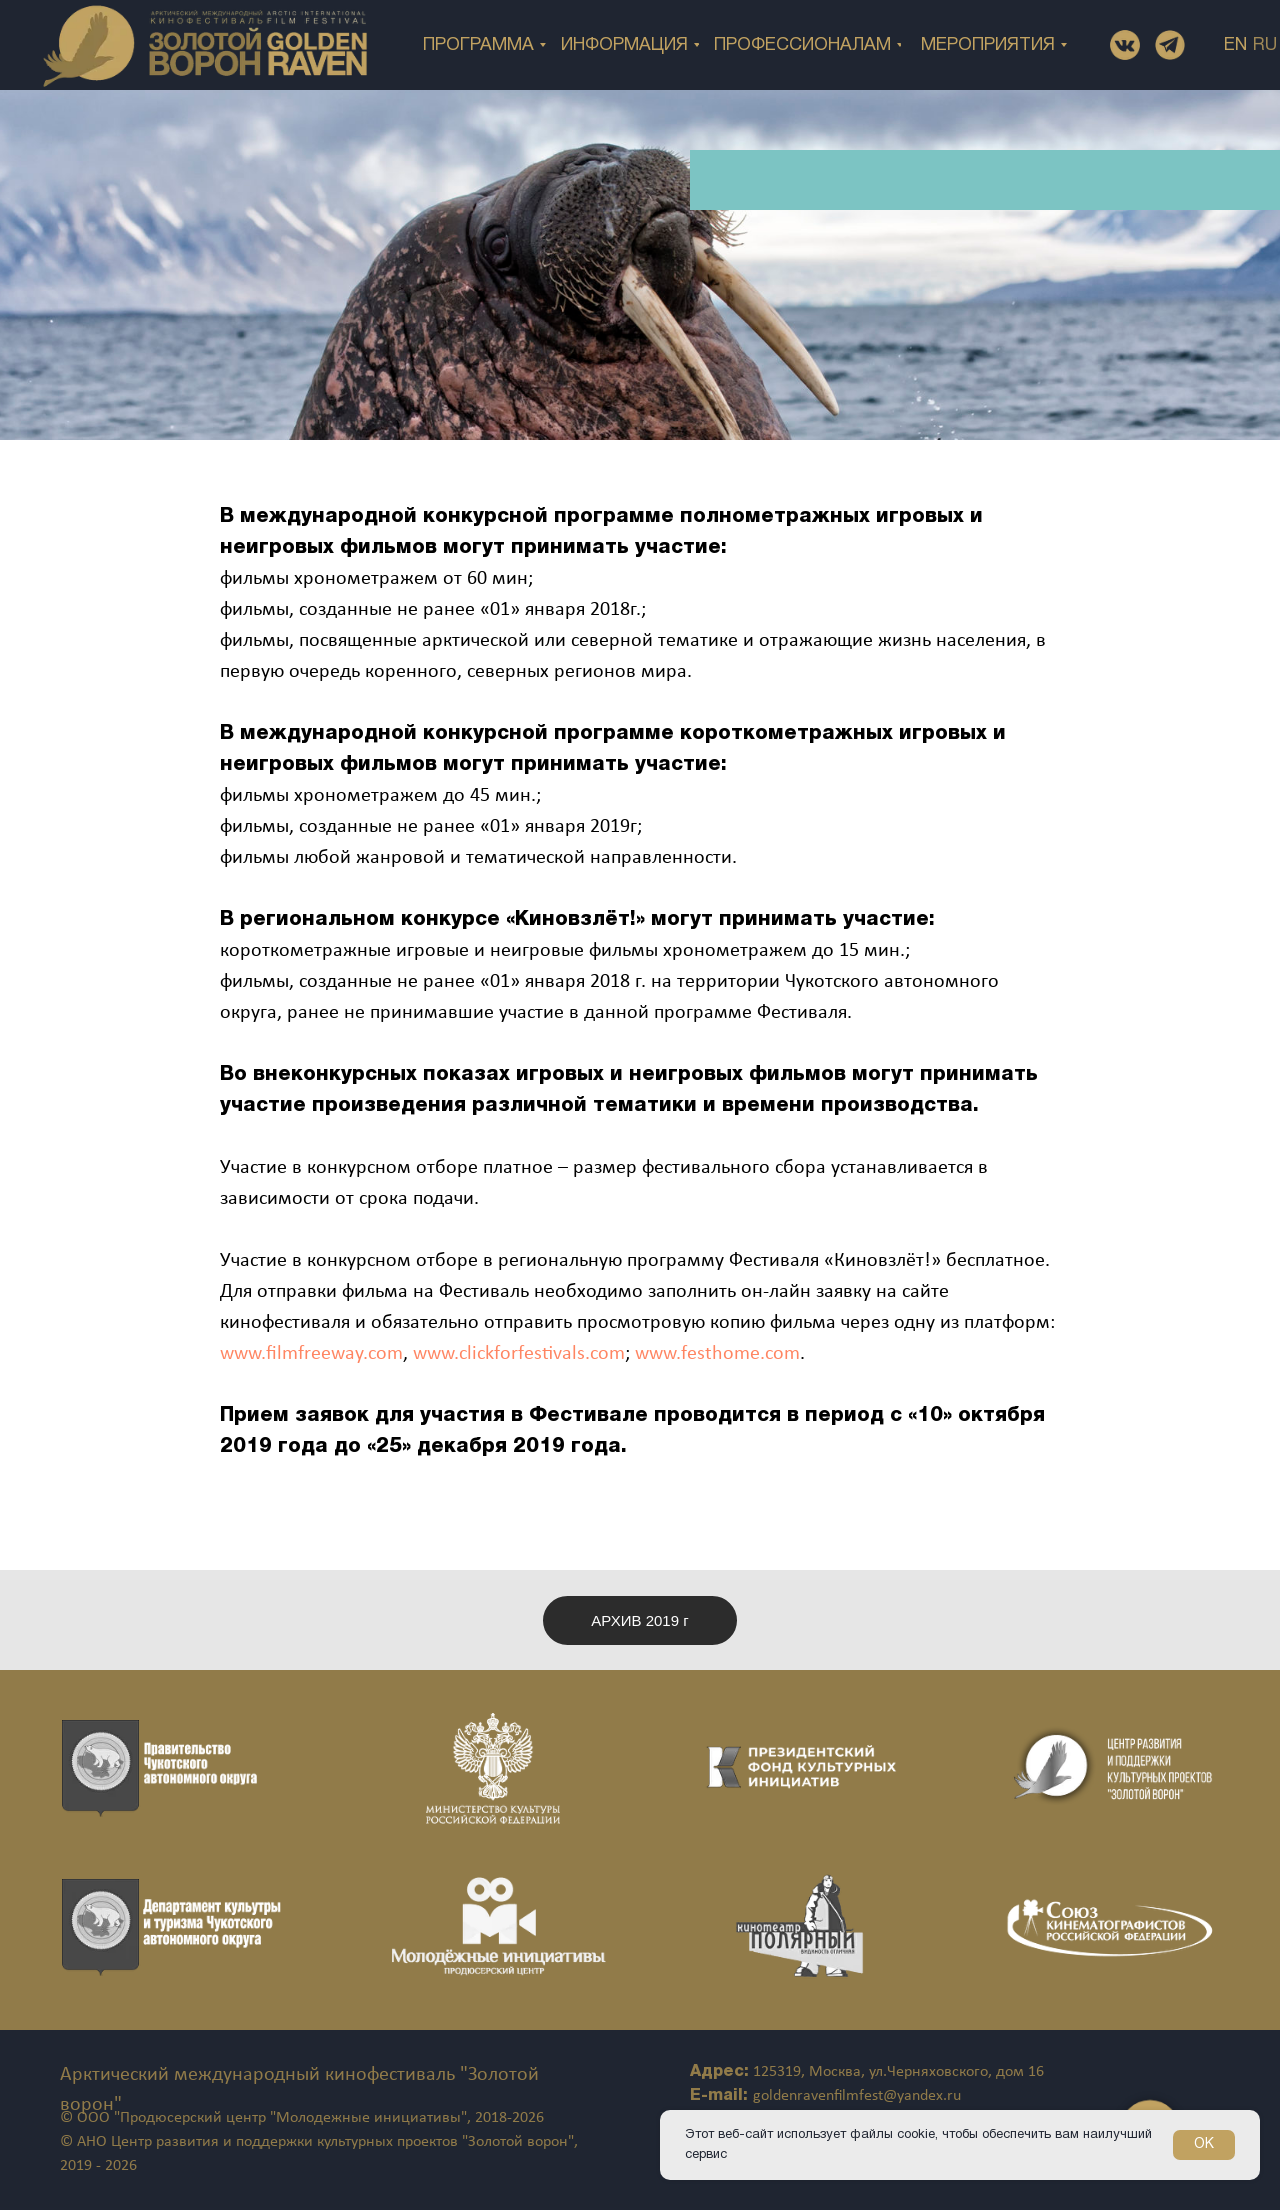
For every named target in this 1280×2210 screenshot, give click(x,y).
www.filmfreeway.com (311, 1354)
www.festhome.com (717, 1354)
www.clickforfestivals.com (519, 1354)
